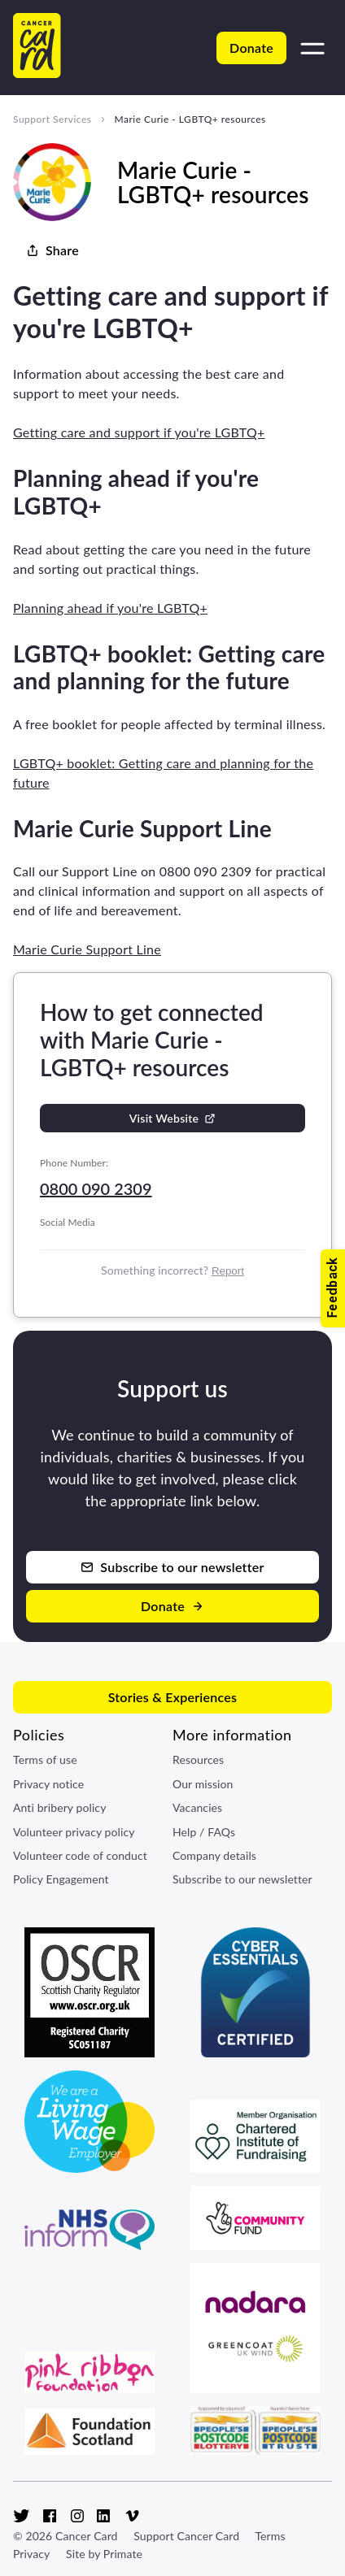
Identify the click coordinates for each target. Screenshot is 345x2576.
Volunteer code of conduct (80, 1855)
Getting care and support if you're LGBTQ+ (139, 432)
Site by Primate (104, 2554)
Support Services (52, 119)
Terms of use (45, 1759)
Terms (270, 2536)
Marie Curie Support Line (87, 949)
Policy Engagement (61, 1879)
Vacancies (197, 1807)
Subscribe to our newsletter (242, 1879)
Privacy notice (48, 1784)
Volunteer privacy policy (74, 1832)
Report (228, 1271)
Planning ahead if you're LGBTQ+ (110, 607)
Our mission (203, 1784)
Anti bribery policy (59, 1807)
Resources (198, 1759)
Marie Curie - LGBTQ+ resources (189, 119)
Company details (214, 1855)
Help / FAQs (203, 1832)
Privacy (31, 2554)
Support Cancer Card (186, 2536)
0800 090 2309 (96, 1188)
